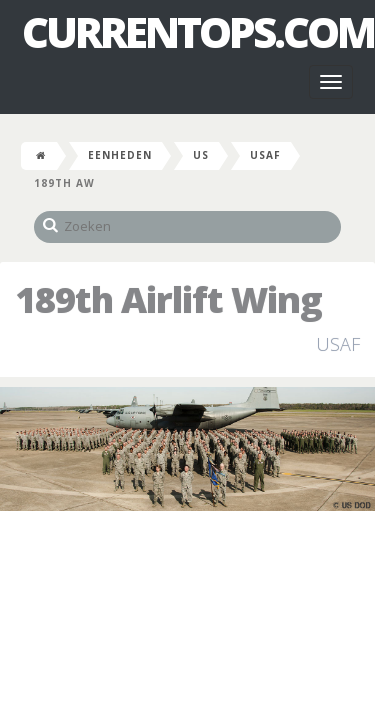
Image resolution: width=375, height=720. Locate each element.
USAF (265, 155)
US (201, 155)
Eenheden (120, 155)
